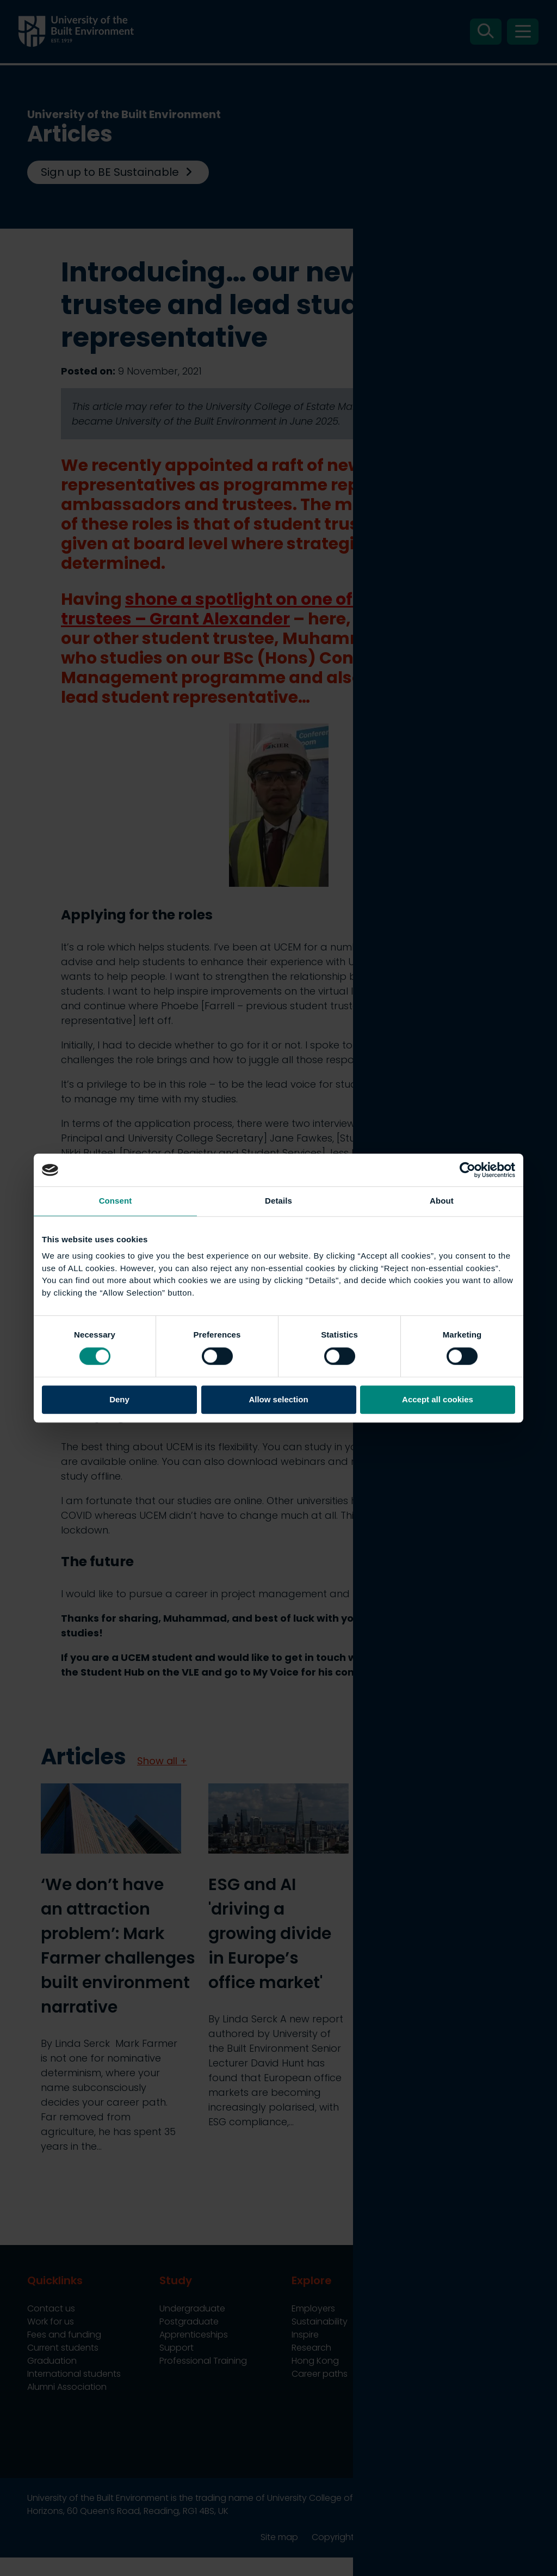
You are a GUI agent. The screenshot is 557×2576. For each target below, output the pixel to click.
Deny (119, 1399)
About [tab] (442, 1200)
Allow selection (278, 1399)
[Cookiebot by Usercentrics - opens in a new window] (467, 1170)
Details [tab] (278, 1200)
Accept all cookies (437, 1399)
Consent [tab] (115, 1200)
